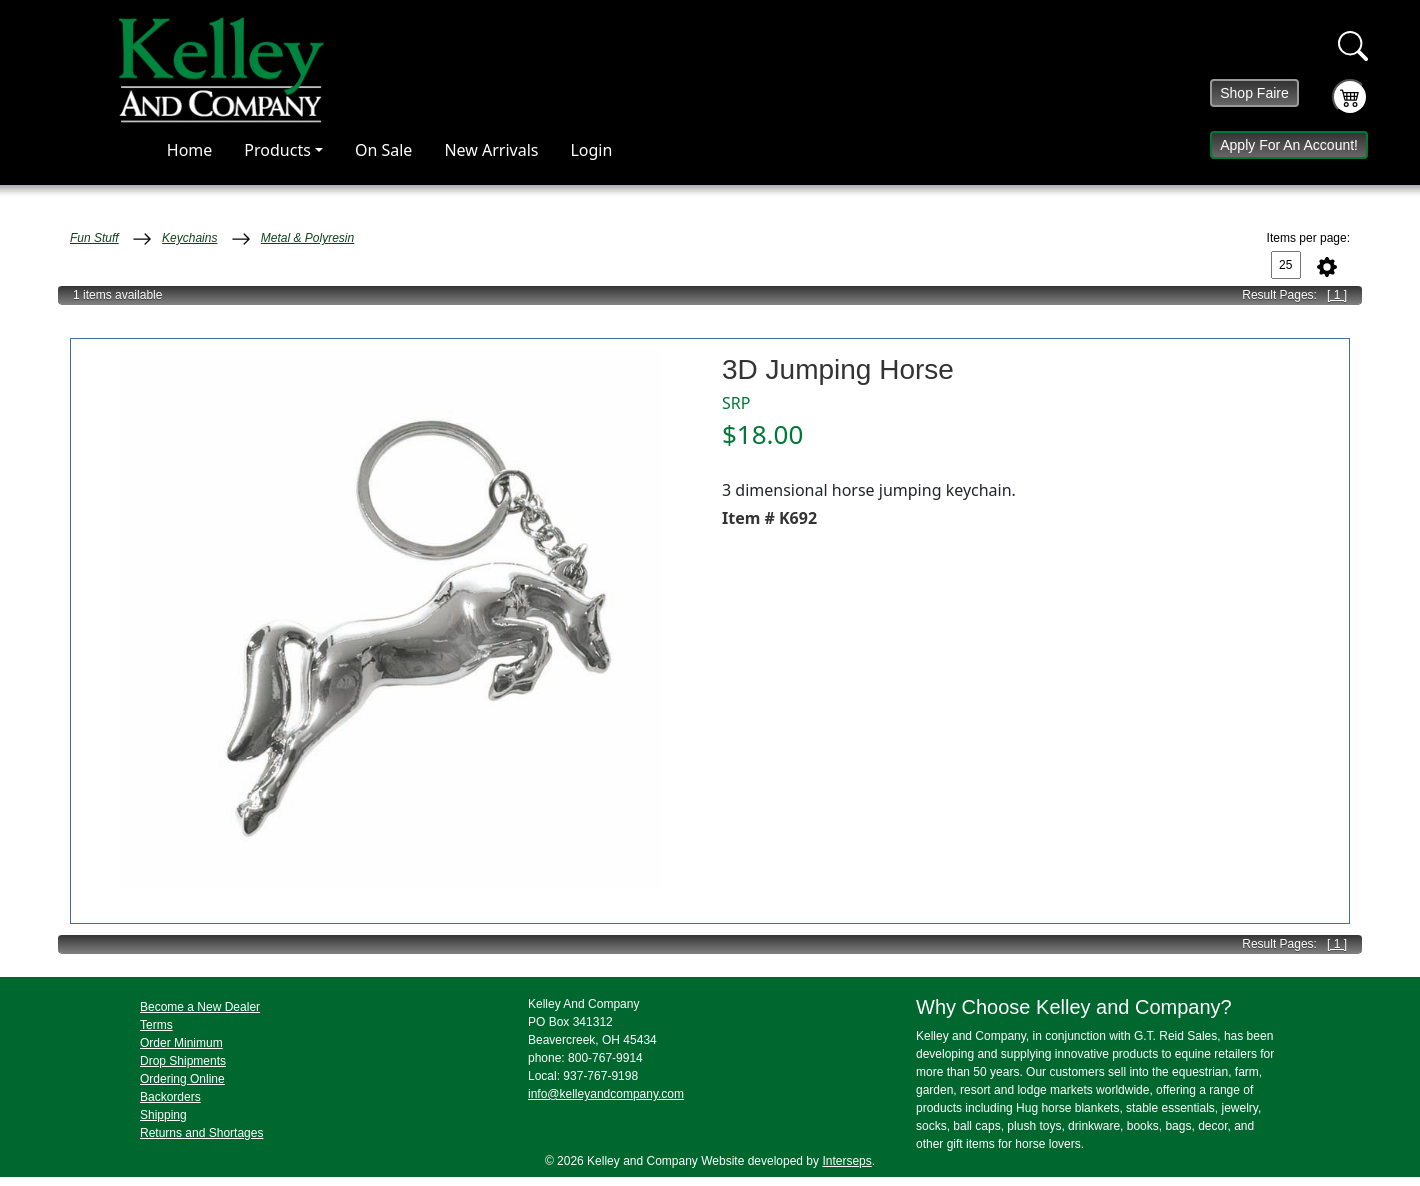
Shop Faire (1254, 93)
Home (190, 150)
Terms (156, 1025)
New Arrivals (491, 150)
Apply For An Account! (1289, 145)
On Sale (383, 150)
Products (277, 150)
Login (591, 150)
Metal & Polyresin (307, 238)
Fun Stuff (94, 238)
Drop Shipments (183, 1061)
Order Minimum (181, 1043)
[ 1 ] (1337, 295)
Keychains (189, 238)
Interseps (846, 1161)
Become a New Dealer (200, 1007)
